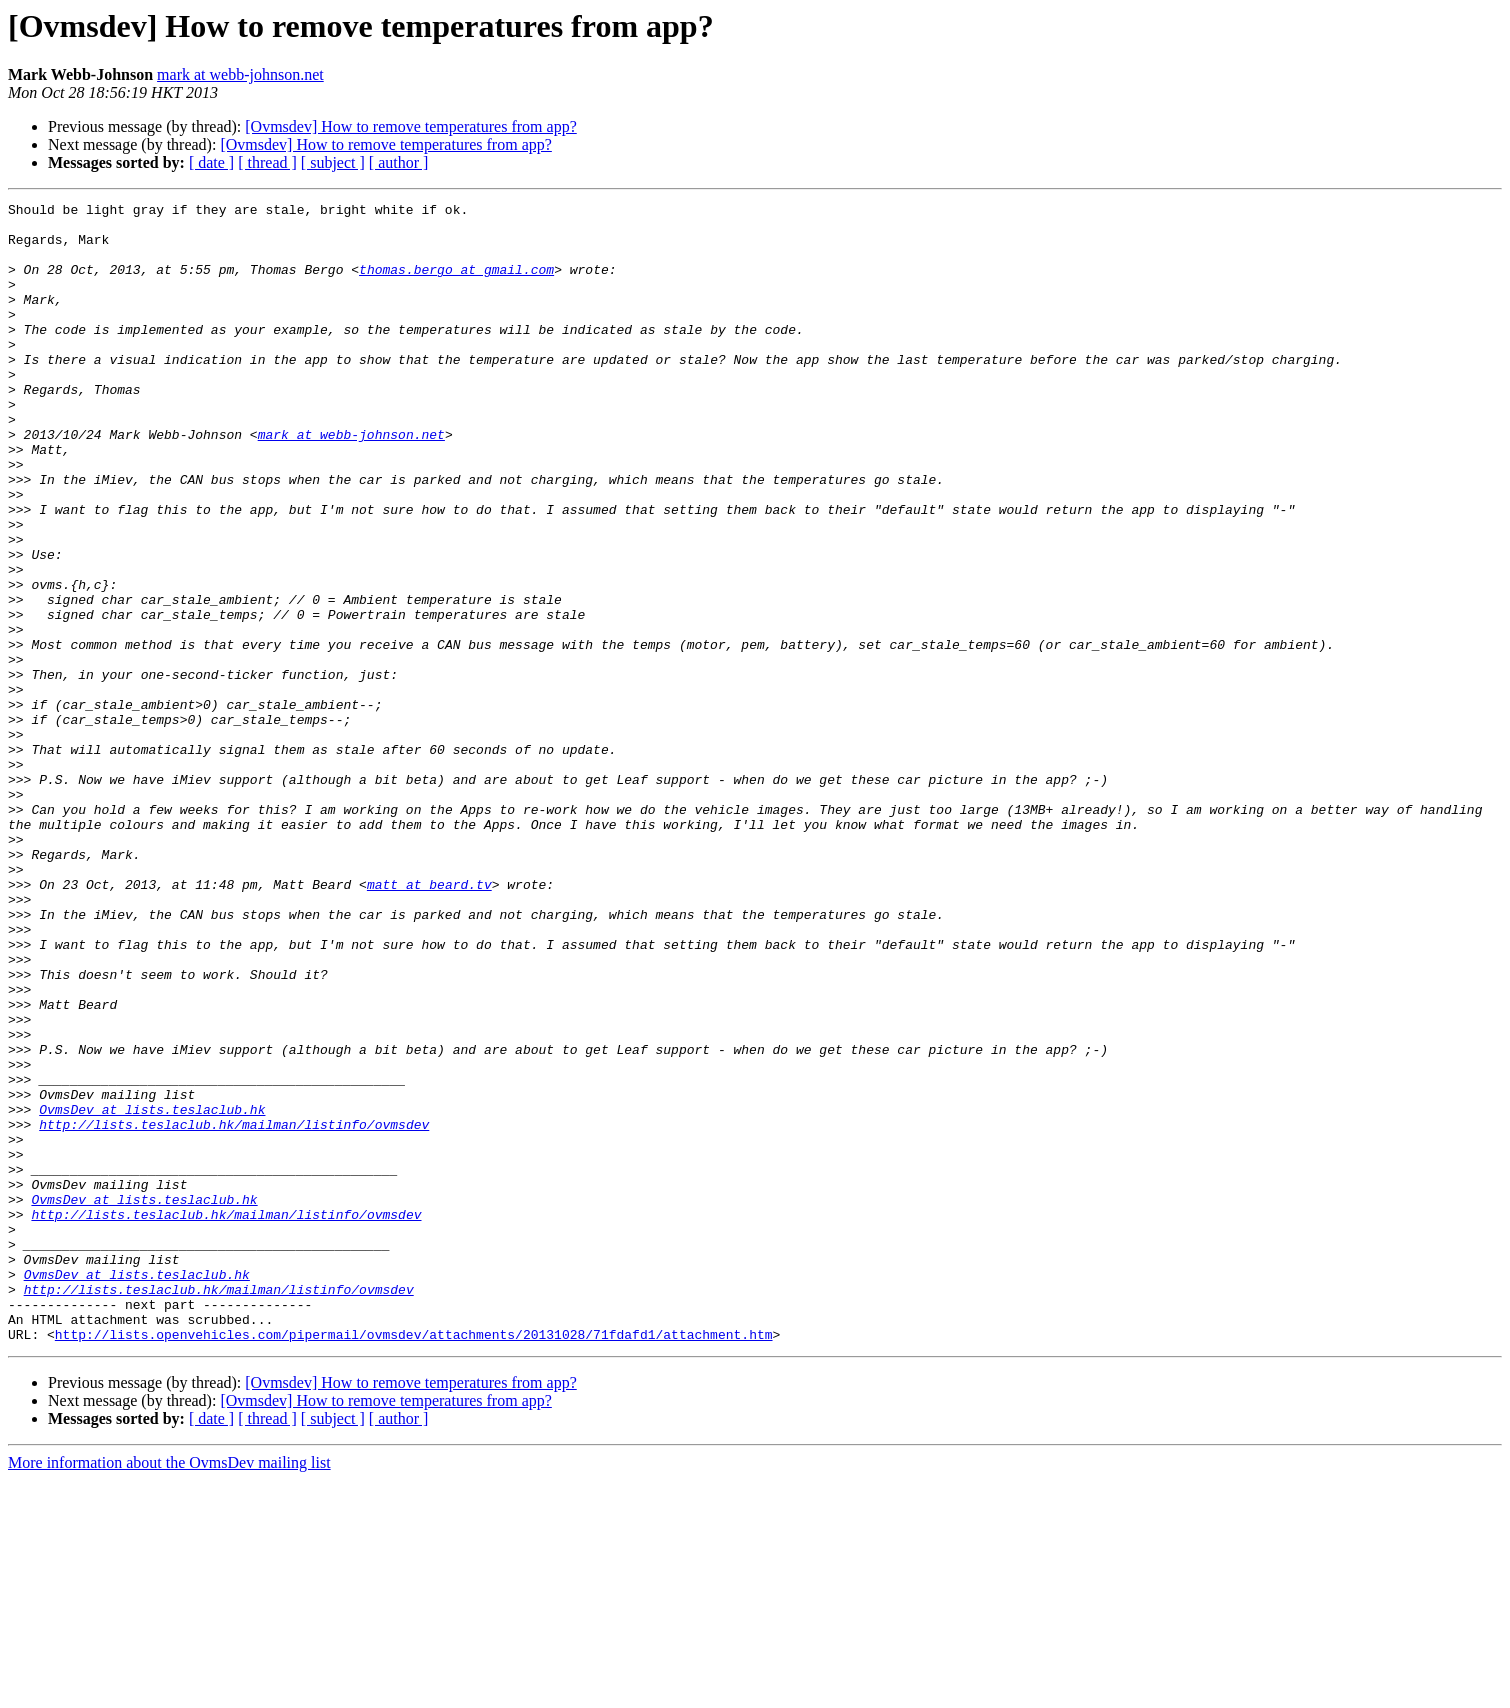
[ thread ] (267, 162)
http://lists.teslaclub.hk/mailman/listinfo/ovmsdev (234, 1310)
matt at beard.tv (429, 1022)
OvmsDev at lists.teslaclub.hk (152, 1292)
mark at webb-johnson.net (240, 74)
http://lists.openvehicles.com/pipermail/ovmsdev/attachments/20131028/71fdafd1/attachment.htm (414, 1562)
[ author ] (399, 162)
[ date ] (211, 162)
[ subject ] (333, 162)
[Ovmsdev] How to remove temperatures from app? (410, 126)
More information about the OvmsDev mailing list (169, 1690)
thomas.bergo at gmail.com (456, 284)
